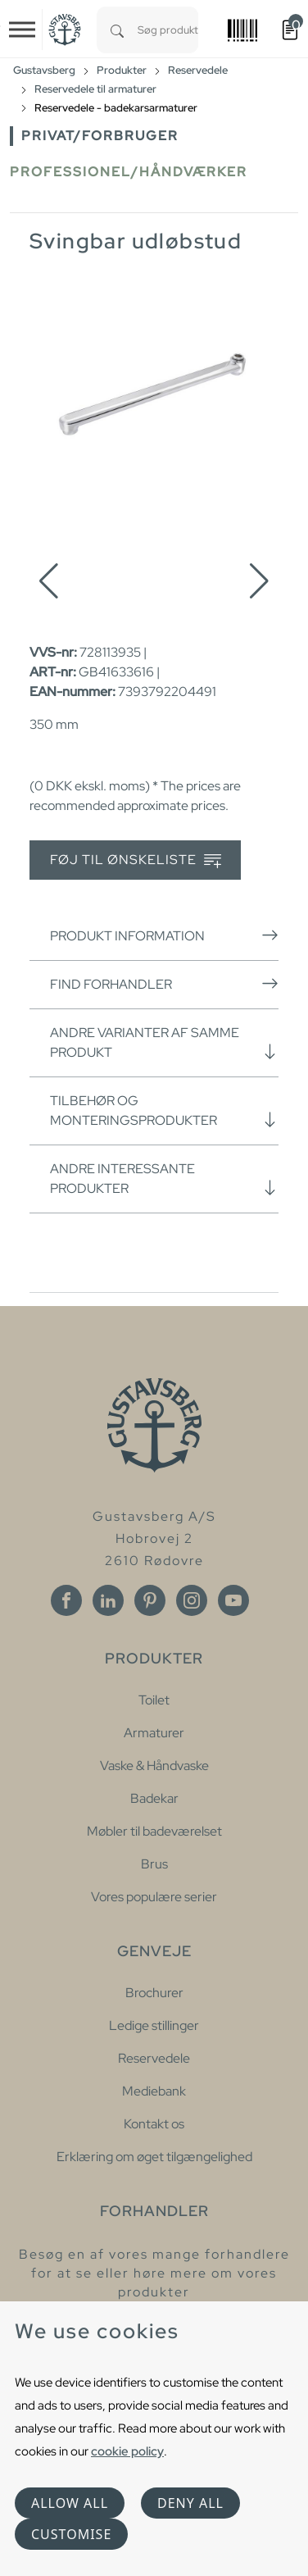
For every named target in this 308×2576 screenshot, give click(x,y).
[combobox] (168, 30)
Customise (71, 2534)
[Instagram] (191, 1600)
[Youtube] (233, 1600)
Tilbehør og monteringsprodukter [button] (164, 1110)
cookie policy (127, 2451)
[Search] (117, 30)
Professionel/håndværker (128, 171)
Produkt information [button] (164, 935)
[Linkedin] (108, 1600)
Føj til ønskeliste (135, 860)
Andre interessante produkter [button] (164, 1178)
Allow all (69, 2503)
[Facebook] (66, 1600)
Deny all (190, 2503)
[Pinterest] (149, 1600)
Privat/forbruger (100, 135)
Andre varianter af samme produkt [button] (164, 1042)
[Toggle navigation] (22, 29)
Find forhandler (164, 984)
